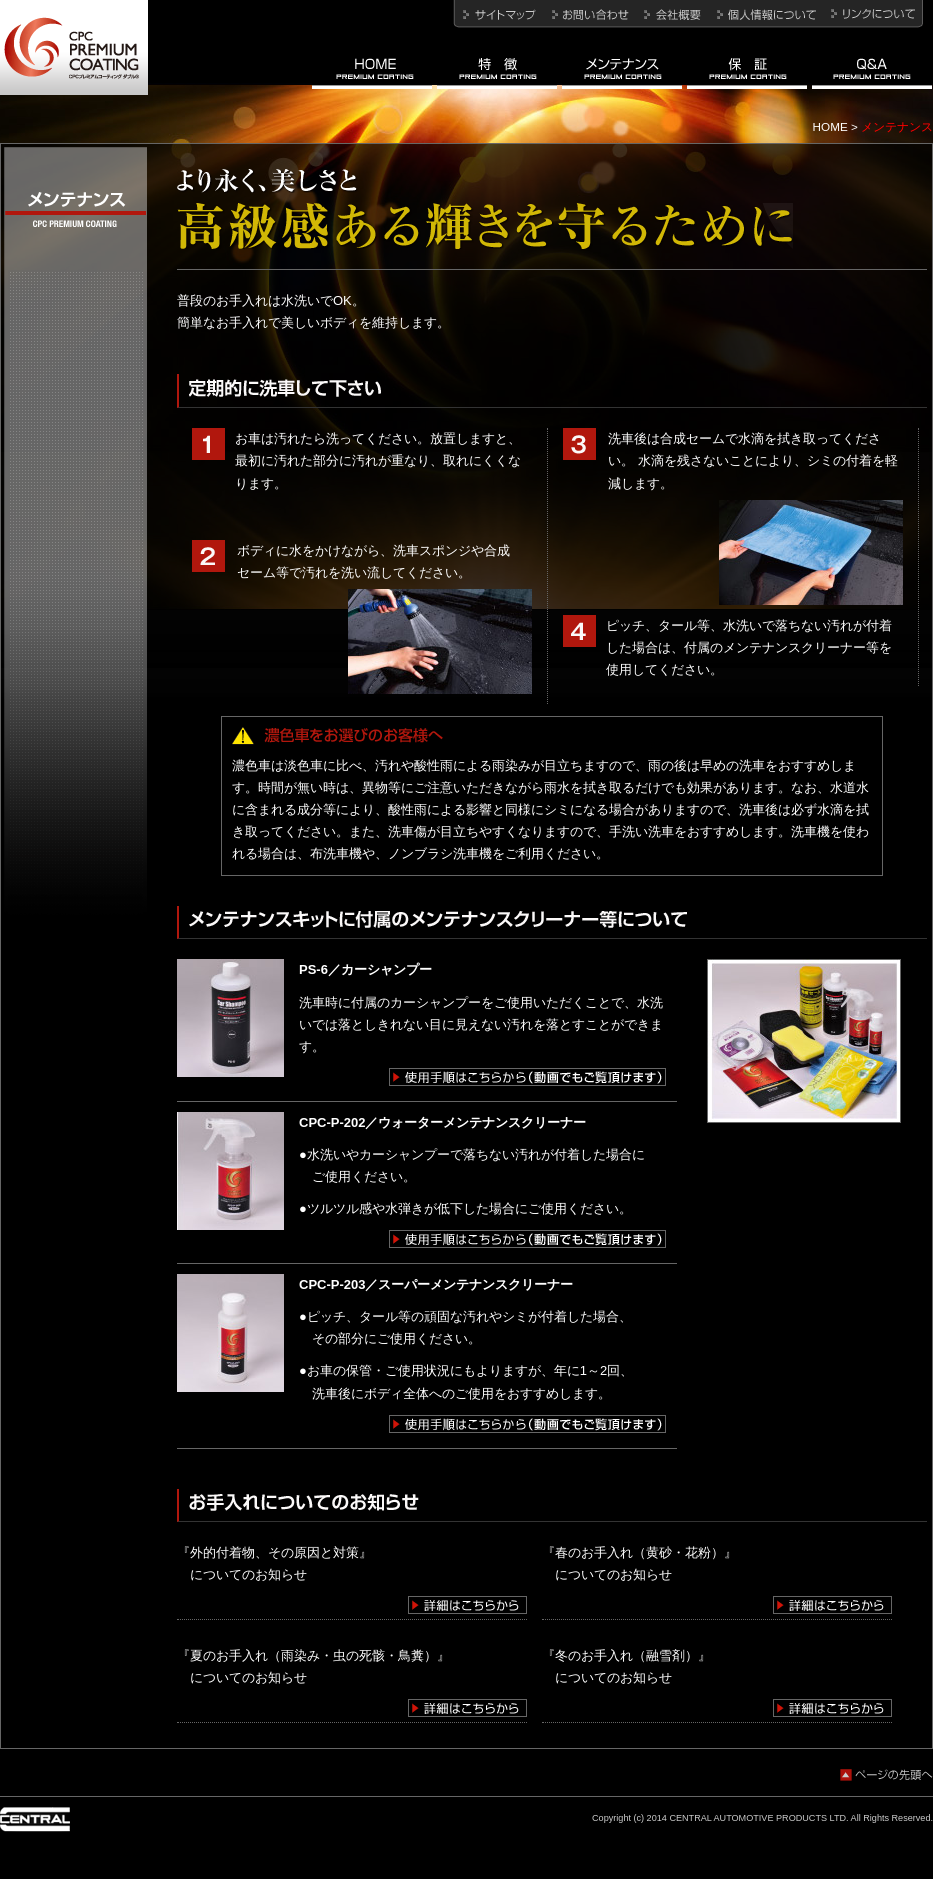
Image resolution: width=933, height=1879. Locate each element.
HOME (830, 126)
